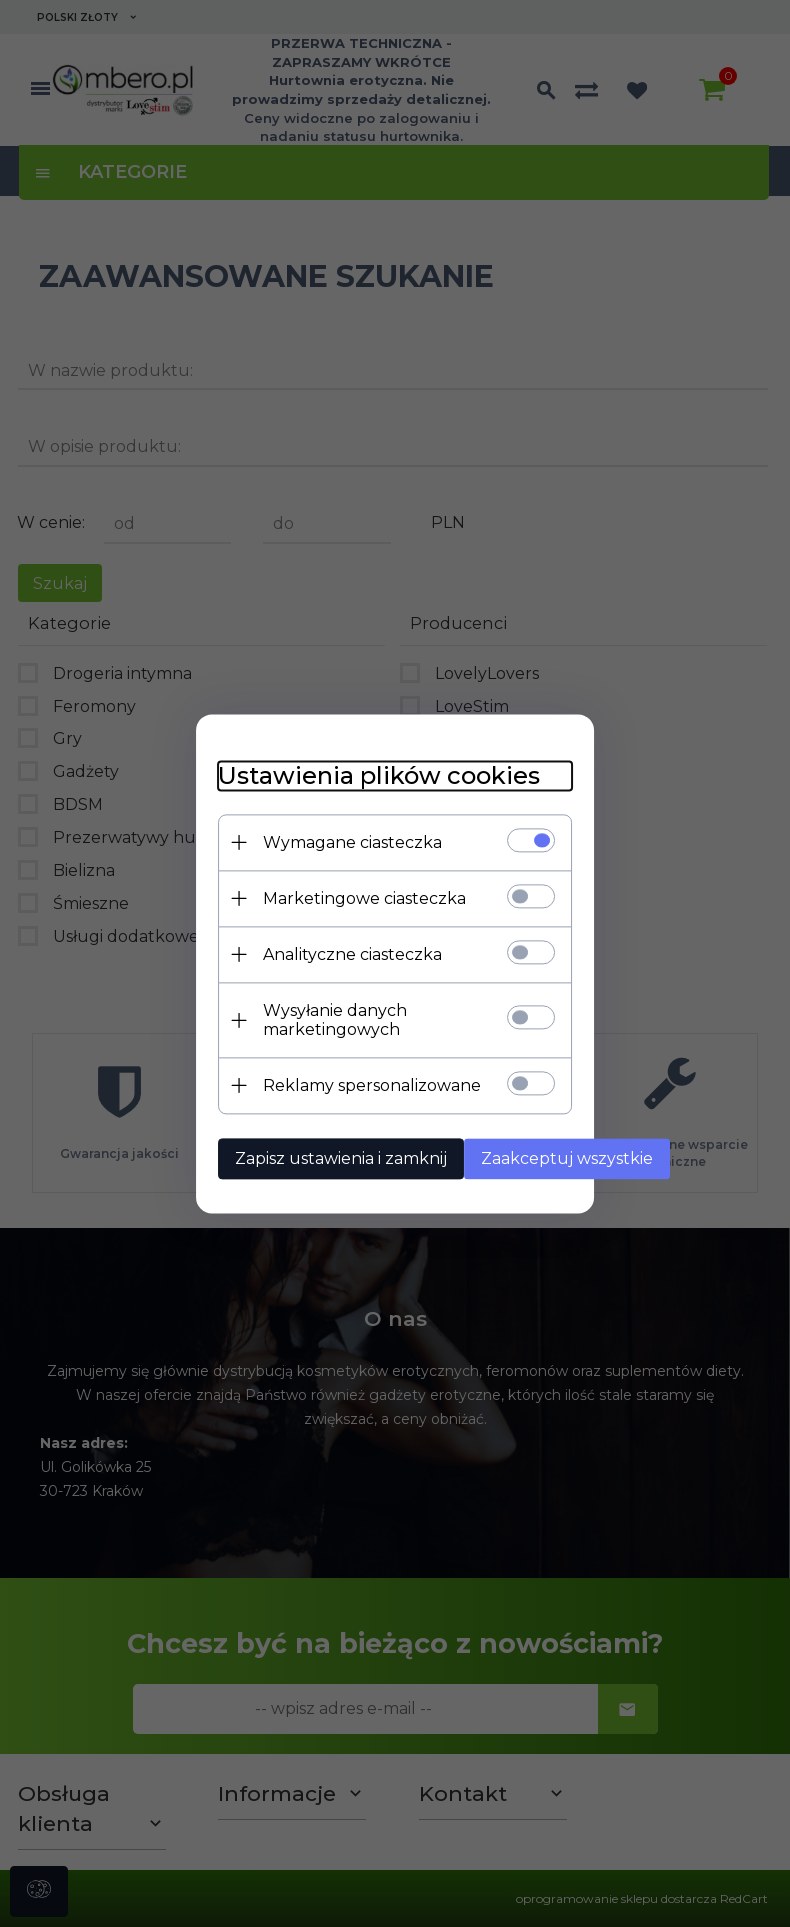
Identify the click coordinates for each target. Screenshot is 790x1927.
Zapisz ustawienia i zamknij (288, 1142)
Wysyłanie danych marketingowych (352, 1013)
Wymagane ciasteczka (299, 845)
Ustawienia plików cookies (326, 778)
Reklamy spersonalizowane (319, 1069)
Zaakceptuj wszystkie (522, 1142)
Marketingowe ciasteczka (311, 901)
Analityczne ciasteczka (299, 957)
